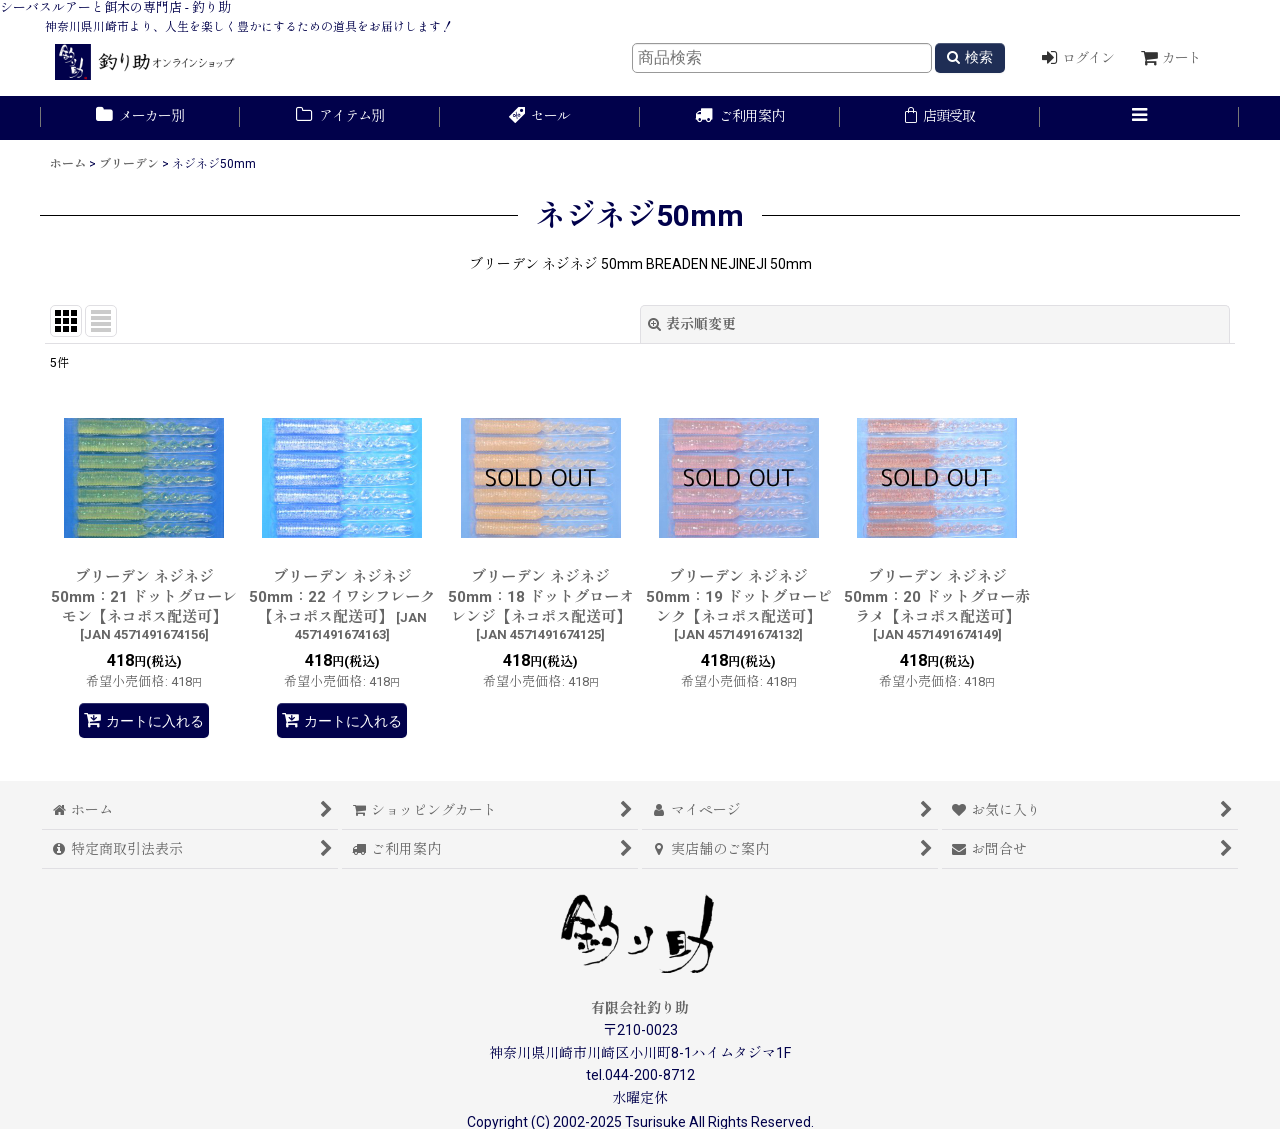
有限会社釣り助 (640, 1008)
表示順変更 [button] (692, 324)
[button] (1140, 118)
